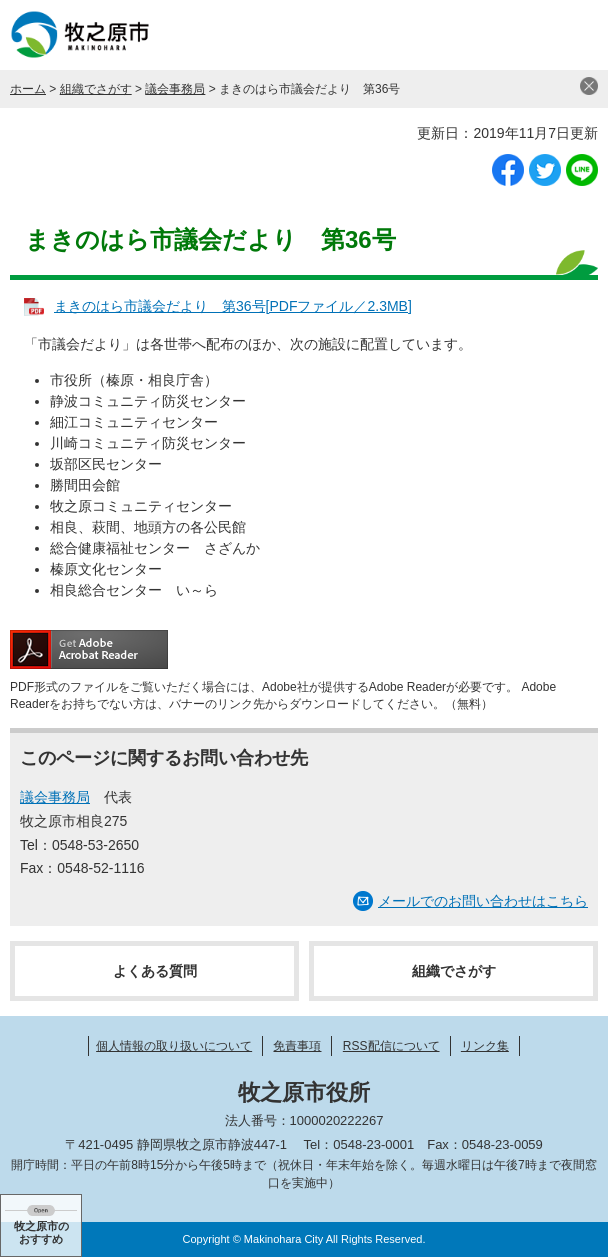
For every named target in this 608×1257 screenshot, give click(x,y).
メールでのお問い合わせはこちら (483, 901)
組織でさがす (96, 89)
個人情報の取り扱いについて (174, 1046)
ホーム (28, 89)
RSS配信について (391, 1046)
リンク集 (485, 1046)
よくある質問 (155, 971)
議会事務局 (175, 89)
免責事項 (297, 1046)
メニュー (573, 35)
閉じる (589, 86)
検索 (523, 35)
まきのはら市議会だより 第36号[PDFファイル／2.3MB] (233, 306)
